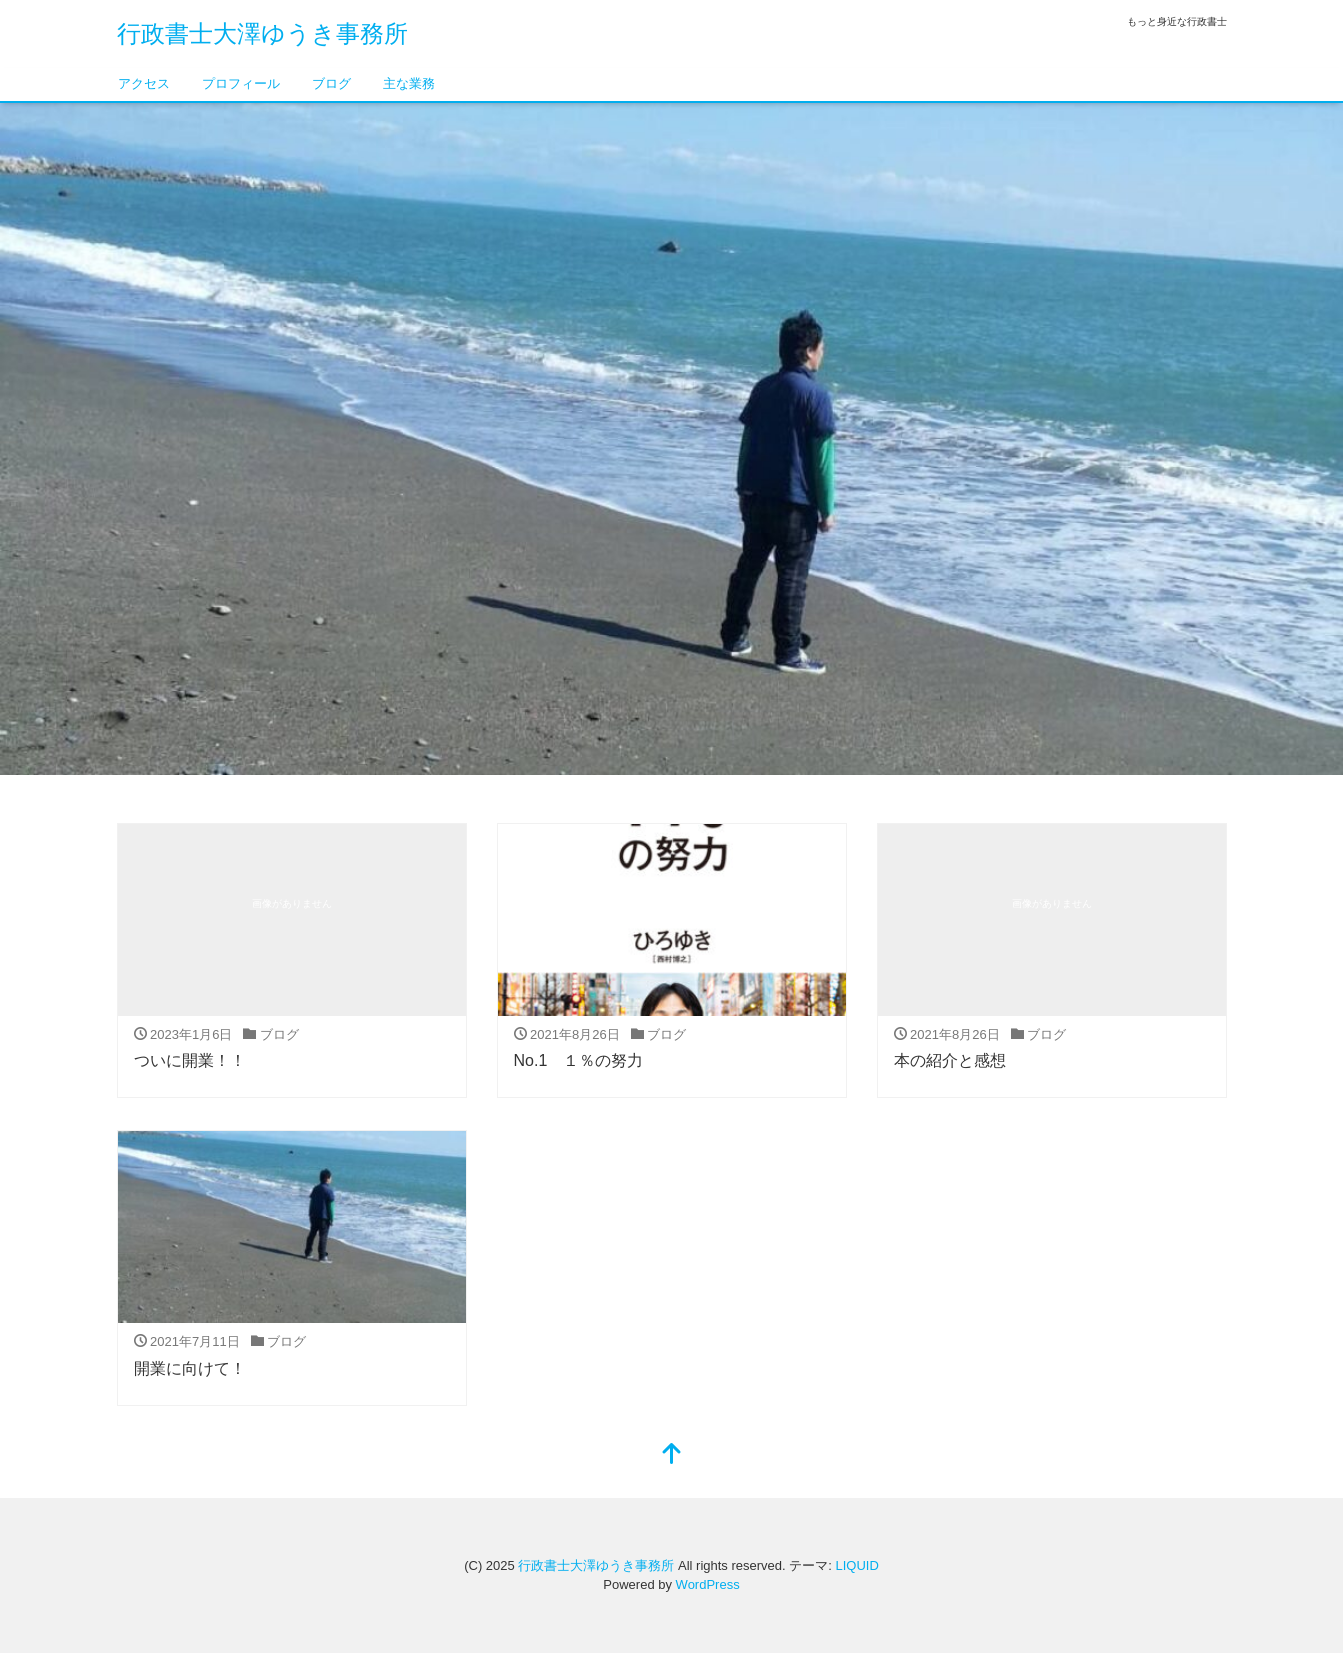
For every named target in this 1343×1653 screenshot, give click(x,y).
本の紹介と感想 (950, 1060)
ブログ (331, 83)
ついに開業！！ (190, 1060)
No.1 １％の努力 (579, 1060)
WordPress (708, 1584)
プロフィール (241, 83)
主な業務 (409, 83)
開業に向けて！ (190, 1368)
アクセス (144, 83)
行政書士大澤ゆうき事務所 (262, 33)
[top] (672, 1455)
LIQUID (856, 1565)
